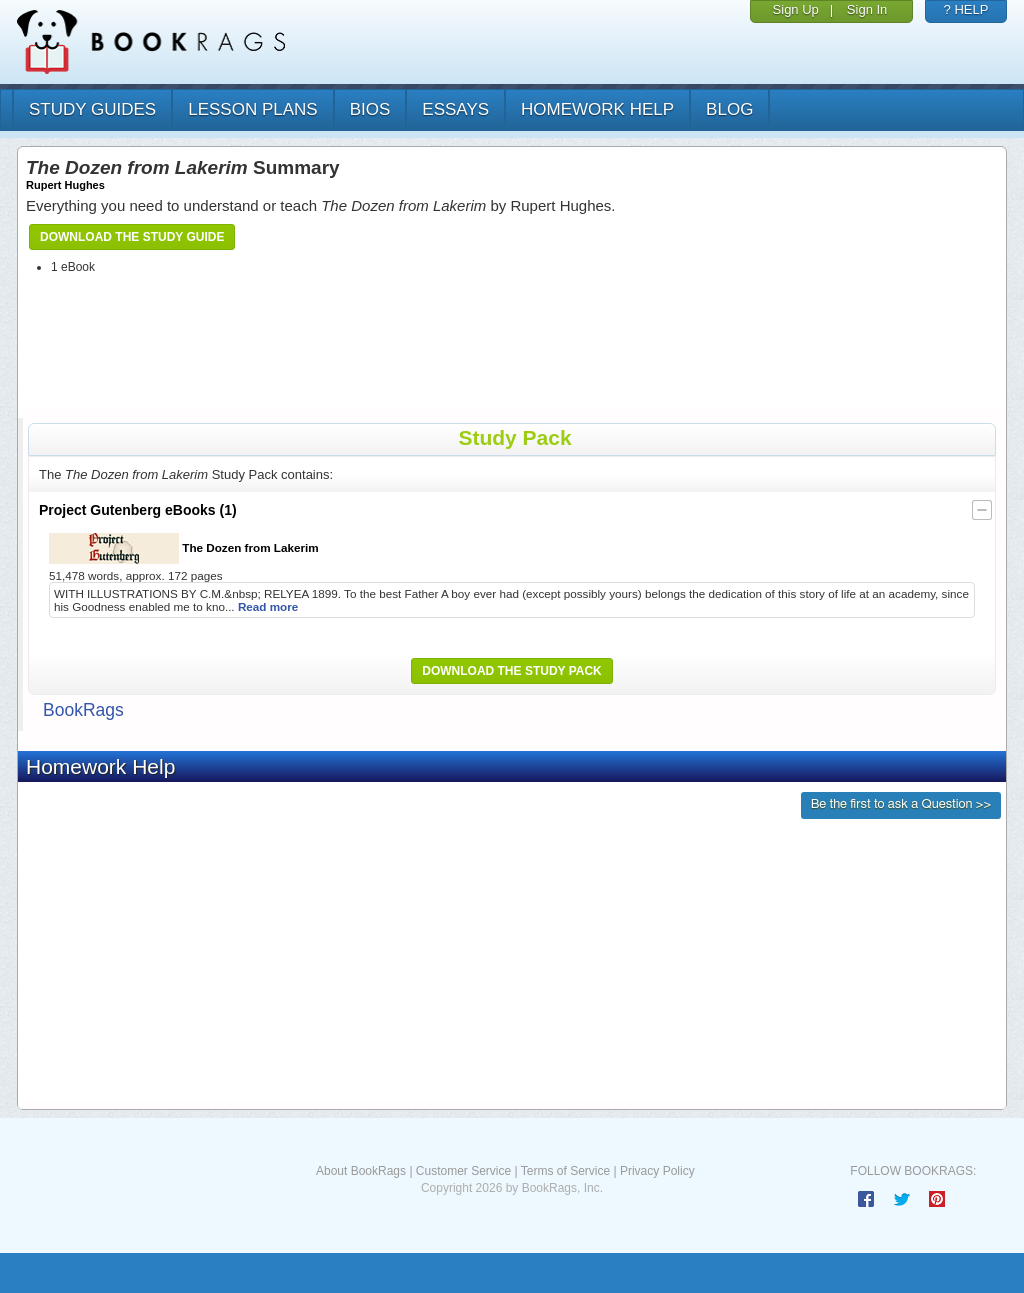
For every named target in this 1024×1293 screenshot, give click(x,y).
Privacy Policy (657, 1171)
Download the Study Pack (512, 671)
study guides (92, 109)
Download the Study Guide (132, 237)
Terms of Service (565, 1171)
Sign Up (796, 9)
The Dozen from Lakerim (184, 548)
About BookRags (361, 1171)
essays (455, 109)
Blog (729, 109)
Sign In (867, 9)
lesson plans (252, 109)
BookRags (83, 710)
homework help (597, 109)
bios (370, 109)
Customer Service (463, 1171)
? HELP (966, 9)
